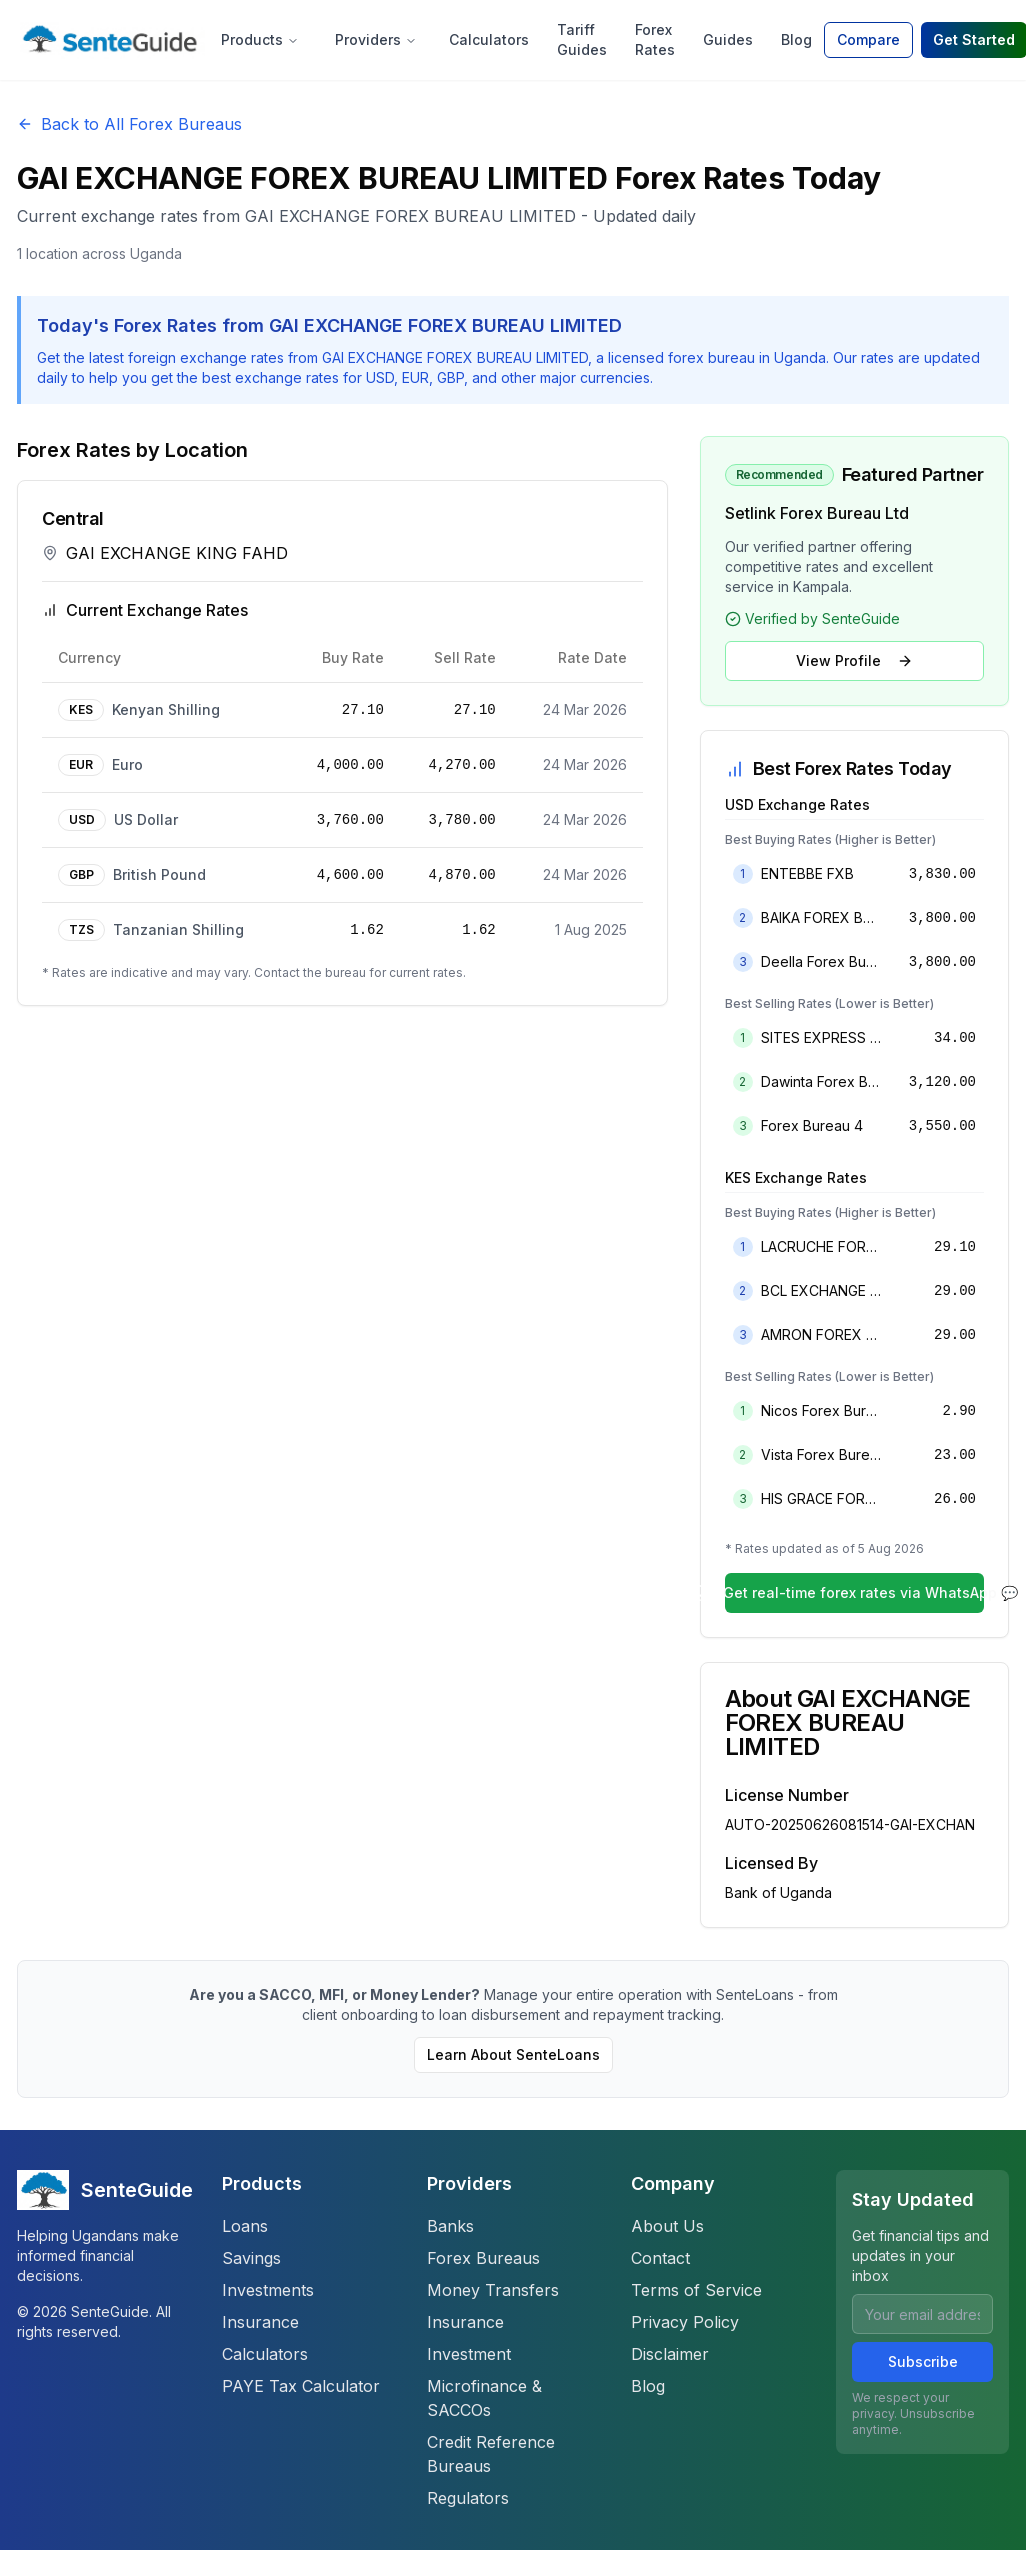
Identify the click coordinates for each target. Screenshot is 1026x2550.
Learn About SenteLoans (513, 2054)
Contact (660, 2258)
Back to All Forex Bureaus (129, 124)
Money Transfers (493, 2290)
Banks (450, 2226)
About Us (667, 2226)
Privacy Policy (685, 2322)
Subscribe (923, 2361)
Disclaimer (670, 2354)
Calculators (489, 39)
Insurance (260, 2322)
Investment (469, 2354)
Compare (868, 39)
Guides (728, 39)
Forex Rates (655, 39)
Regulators (468, 2498)
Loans (245, 2226)
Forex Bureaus (483, 2258)
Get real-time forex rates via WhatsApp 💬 (854, 1592)
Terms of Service (696, 2290)
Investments (268, 2290)
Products (260, 39)
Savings (251, 2258)
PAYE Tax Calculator (301, 2386)
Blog (796, 39)
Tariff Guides (582, 39)
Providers (376, 39)
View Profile (854, 660)
